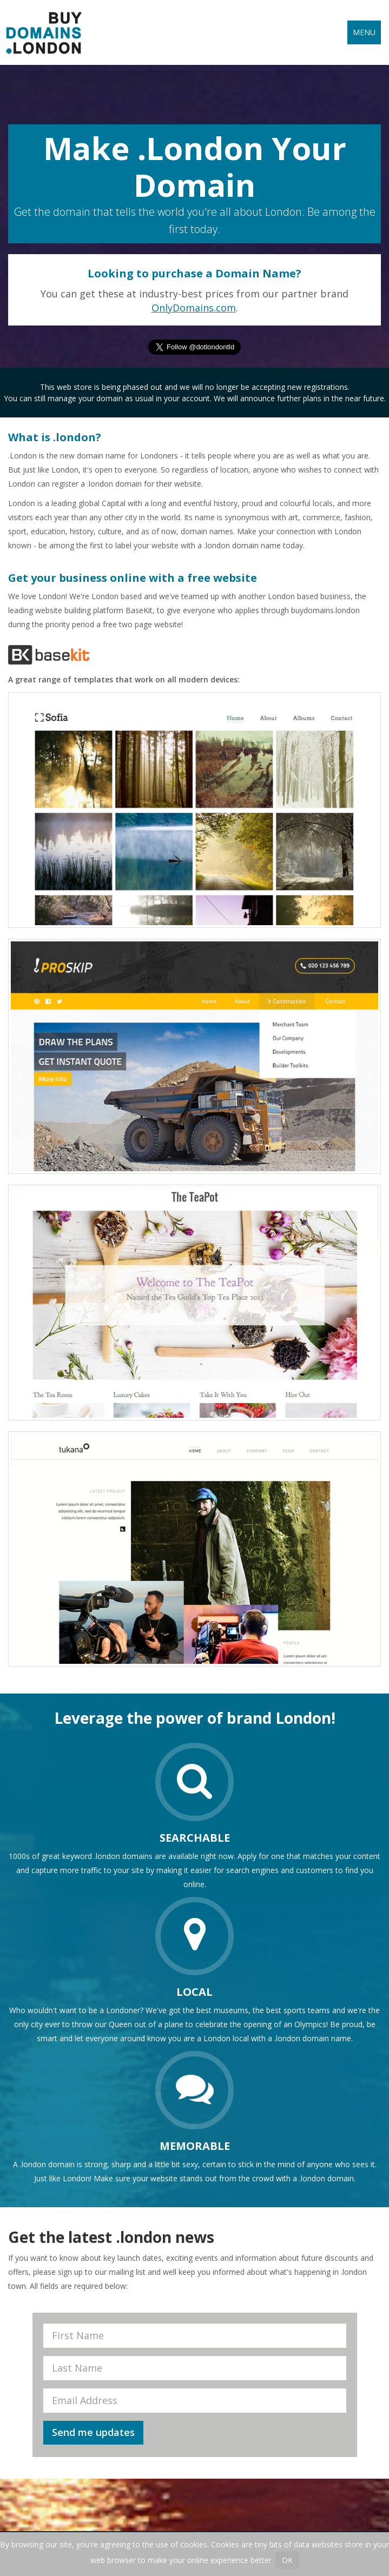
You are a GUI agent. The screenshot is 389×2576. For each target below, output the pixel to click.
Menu (364, 32)
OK (287, 2560)
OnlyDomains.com (193, 307)
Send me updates (93, 2432)
